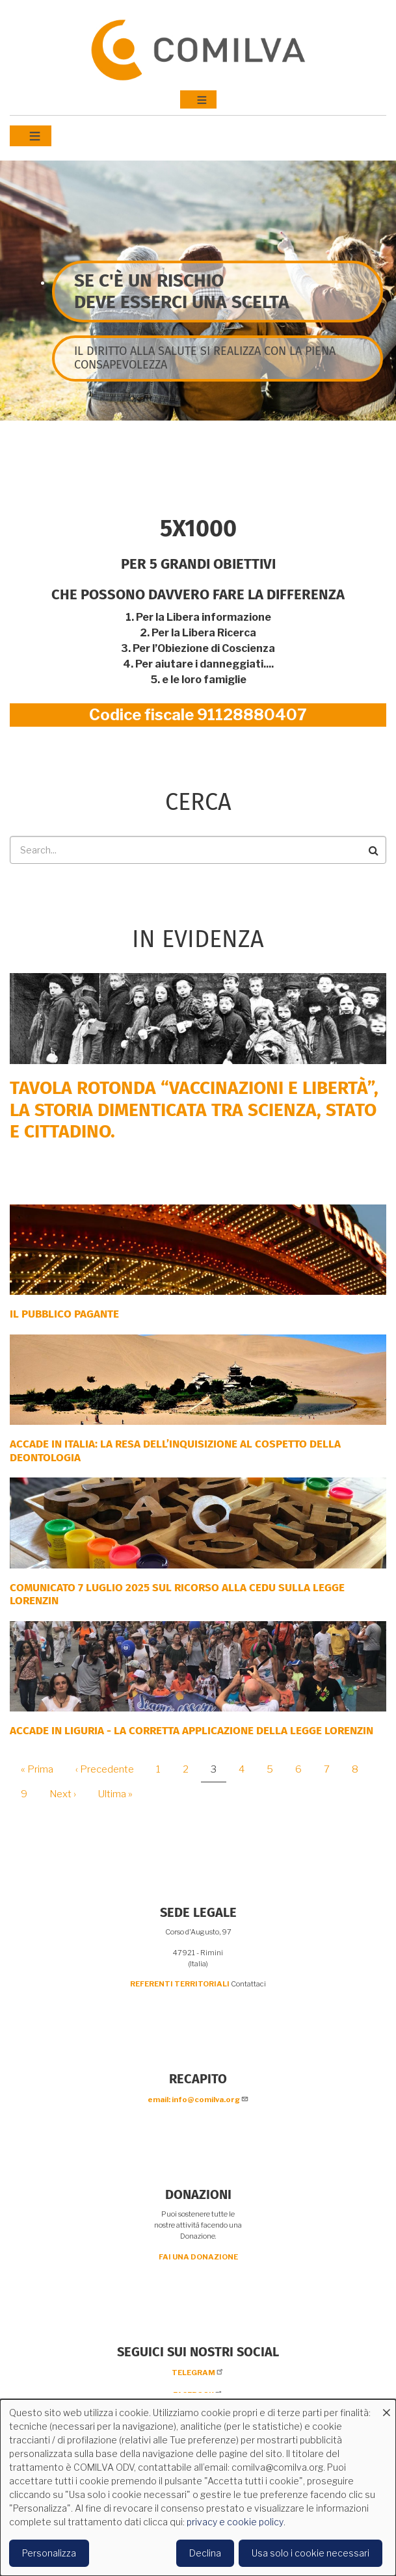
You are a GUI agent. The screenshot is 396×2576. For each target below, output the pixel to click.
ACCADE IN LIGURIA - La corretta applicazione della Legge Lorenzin (191, 1730)
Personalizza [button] (49, 2552)
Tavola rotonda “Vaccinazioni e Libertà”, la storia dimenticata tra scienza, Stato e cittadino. (194, 1109)
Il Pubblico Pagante (64, 1314)
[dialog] (198, 2487)
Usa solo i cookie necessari (310, 2552)
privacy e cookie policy (235, 2521)
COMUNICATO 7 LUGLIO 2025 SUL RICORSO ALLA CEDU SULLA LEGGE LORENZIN (177, 1594)
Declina (205, 2552)
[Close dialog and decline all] (386, 2407)
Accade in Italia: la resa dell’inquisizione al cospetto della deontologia (175, 1450)
